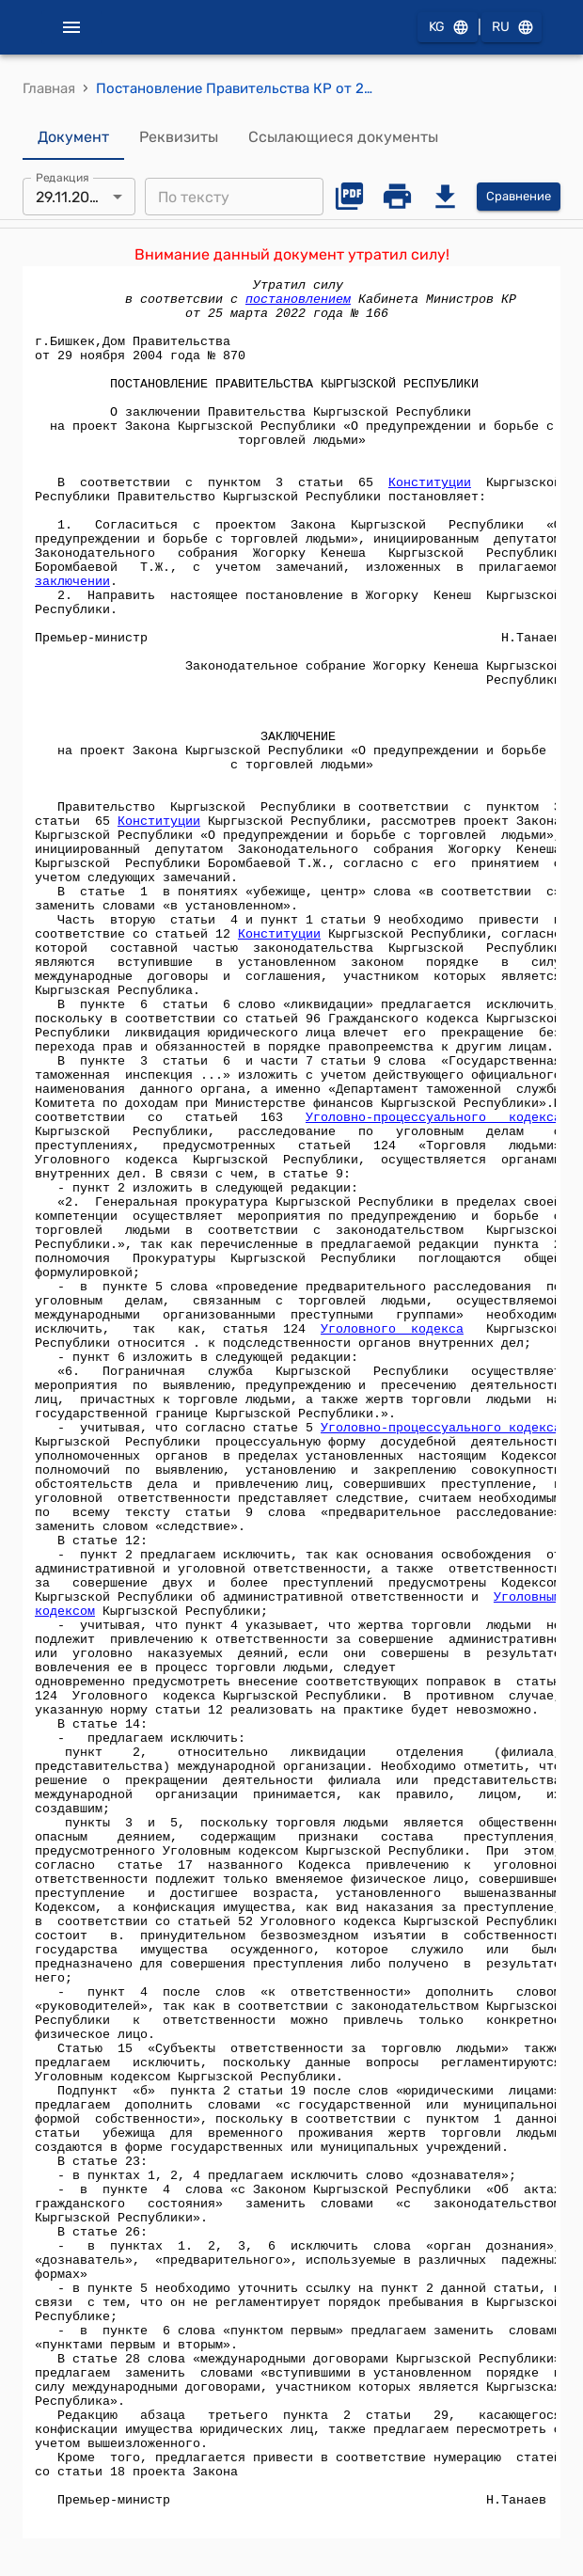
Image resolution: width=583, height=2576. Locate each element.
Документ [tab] (73, 137)
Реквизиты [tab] (178, 137)
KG (448, 27)
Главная (49, 88)
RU (511, 27)
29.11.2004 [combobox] (72, 197)
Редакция (62, 177)
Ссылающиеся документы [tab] (343, 137)
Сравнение (518, 197)
